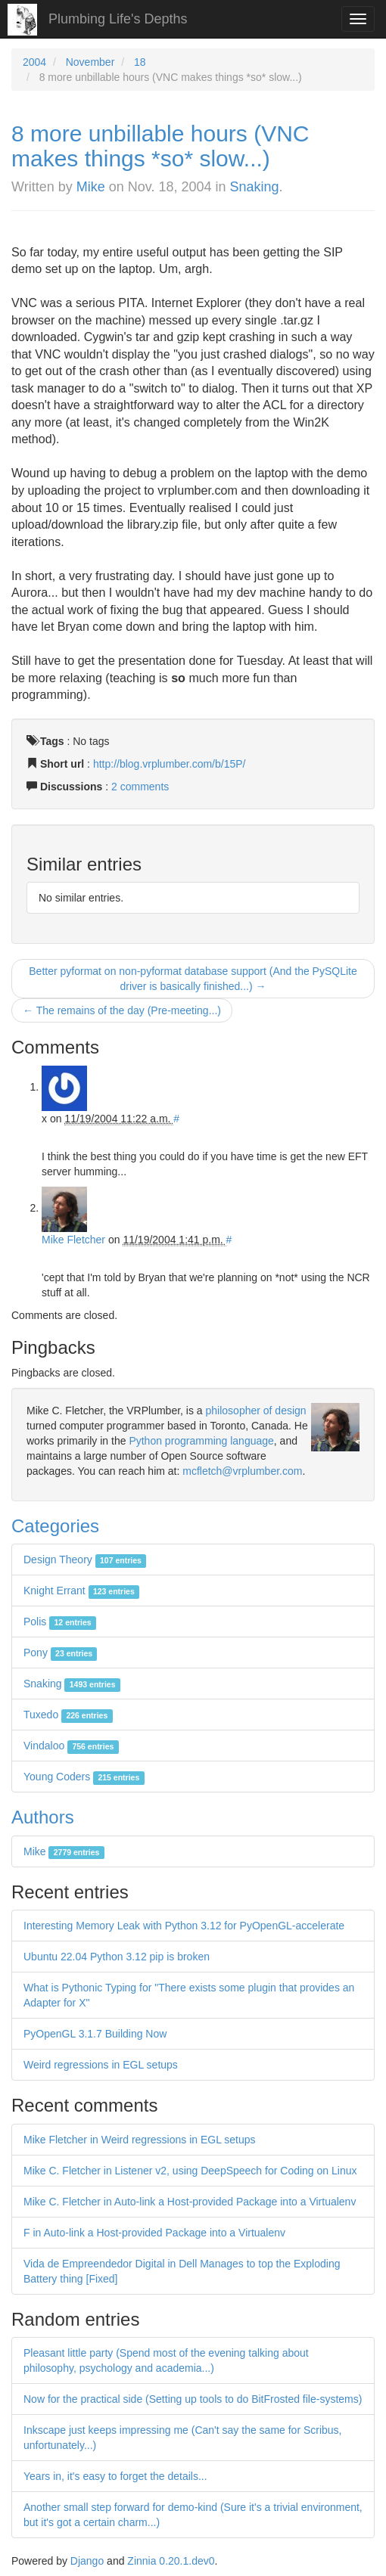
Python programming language (201, 1441)
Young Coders (84, 1777)
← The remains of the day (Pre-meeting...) (122, 1010)
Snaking (254, 186)
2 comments (140, 787)
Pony (60, 1652)
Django (87, 2561)
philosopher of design (256, 1410)
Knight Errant (81, 1590)
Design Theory (84, 1559)
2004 (34, 62)
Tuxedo (68, 1715)
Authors (42, 1817)
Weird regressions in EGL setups (100, 2065)
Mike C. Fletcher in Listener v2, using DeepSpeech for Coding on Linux (189, 2171)
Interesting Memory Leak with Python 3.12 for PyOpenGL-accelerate (183, 1926)
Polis (59, 1621)
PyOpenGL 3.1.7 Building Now (95, 2034)
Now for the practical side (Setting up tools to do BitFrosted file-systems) (192, 2399)
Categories (55, 1526)
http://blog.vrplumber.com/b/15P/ (169, 764)
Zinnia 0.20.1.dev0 (170, 2561)
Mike (90, 186)
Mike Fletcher (73, 1240)
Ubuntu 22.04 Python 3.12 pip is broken (116, 1957)
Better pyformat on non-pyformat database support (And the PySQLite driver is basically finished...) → (192, 978)
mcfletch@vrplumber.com (242, 1471)
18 (140, 62)
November (90, 62)
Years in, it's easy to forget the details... (115, 2476)
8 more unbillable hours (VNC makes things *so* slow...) (160, 146)
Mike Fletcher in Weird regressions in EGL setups (139, 2140)
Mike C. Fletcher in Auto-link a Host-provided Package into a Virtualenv (189, 2202)
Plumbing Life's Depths (118, 18)
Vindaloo (71, 1746)
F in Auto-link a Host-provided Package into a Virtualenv (154, 2233)
